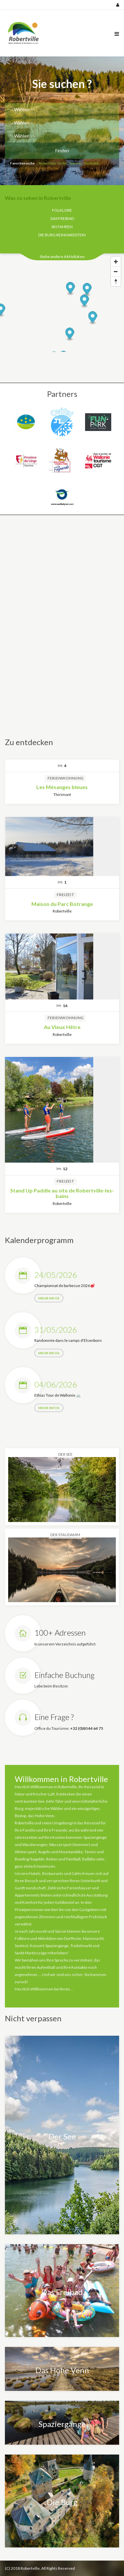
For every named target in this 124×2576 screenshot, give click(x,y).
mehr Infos (49, 1298)
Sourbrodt (91, 163)
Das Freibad (62, 218)
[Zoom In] (116, 262)
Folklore (62, 210)
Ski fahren (62, 226)
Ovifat (62, 163)
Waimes (75, 163)
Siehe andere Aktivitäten (62, 256)
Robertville (47, 163)
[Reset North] (116, 281)
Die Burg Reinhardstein (62, 234)
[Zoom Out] (116, 271)
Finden (62, 150)
